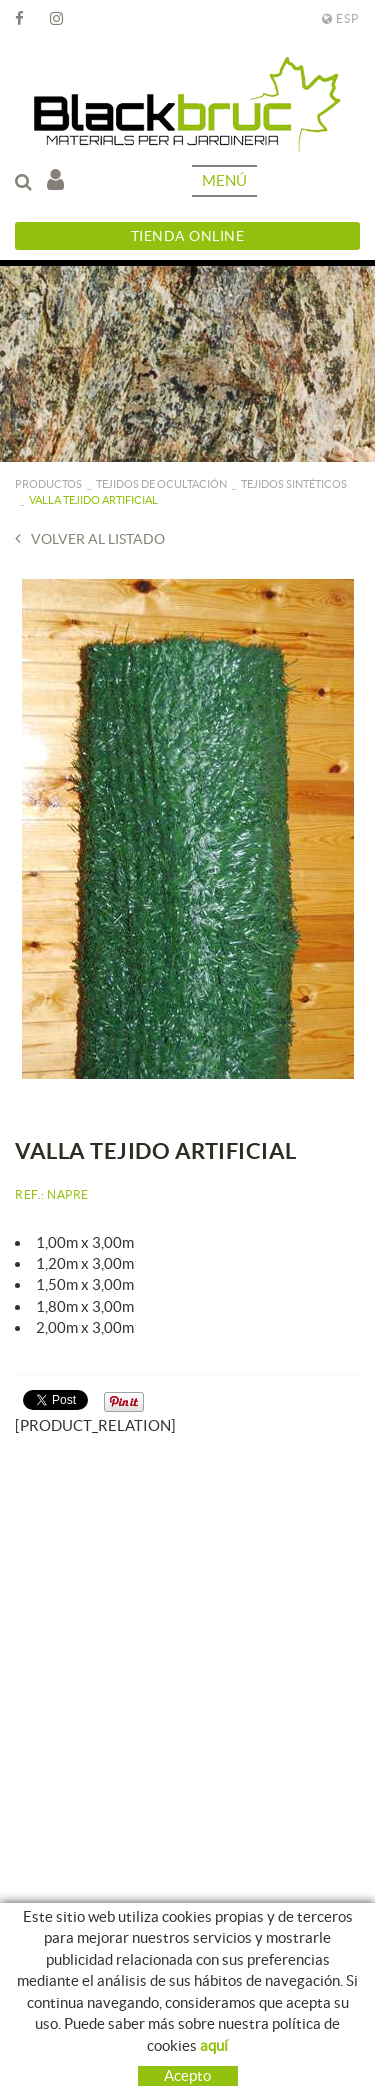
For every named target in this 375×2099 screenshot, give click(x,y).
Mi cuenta (55, 179)
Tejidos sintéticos (294, 484)
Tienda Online (188, 236)
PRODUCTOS (48, 484)
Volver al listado (90, 538)
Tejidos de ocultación (161, 484)
